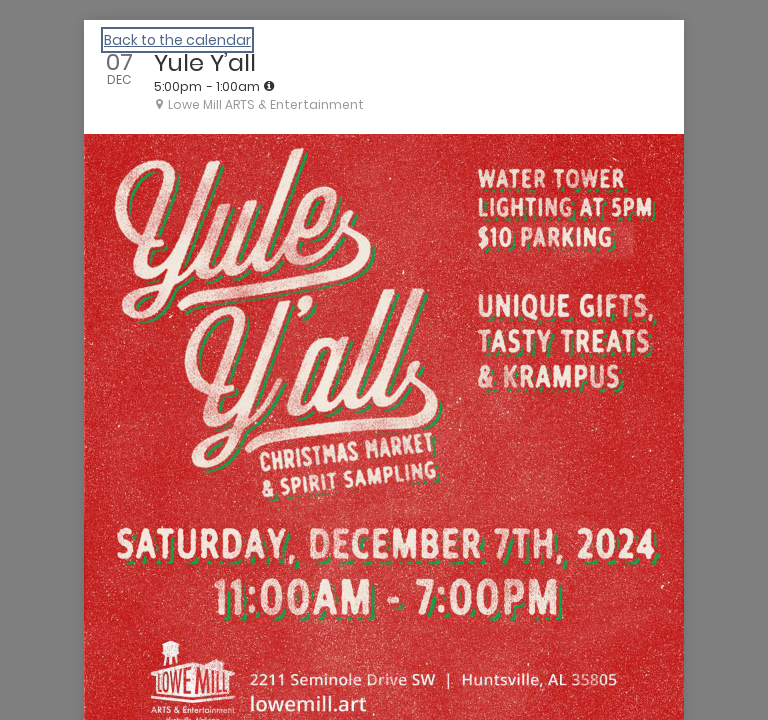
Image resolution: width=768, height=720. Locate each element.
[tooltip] (269, 86)
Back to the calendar (177, 40)
